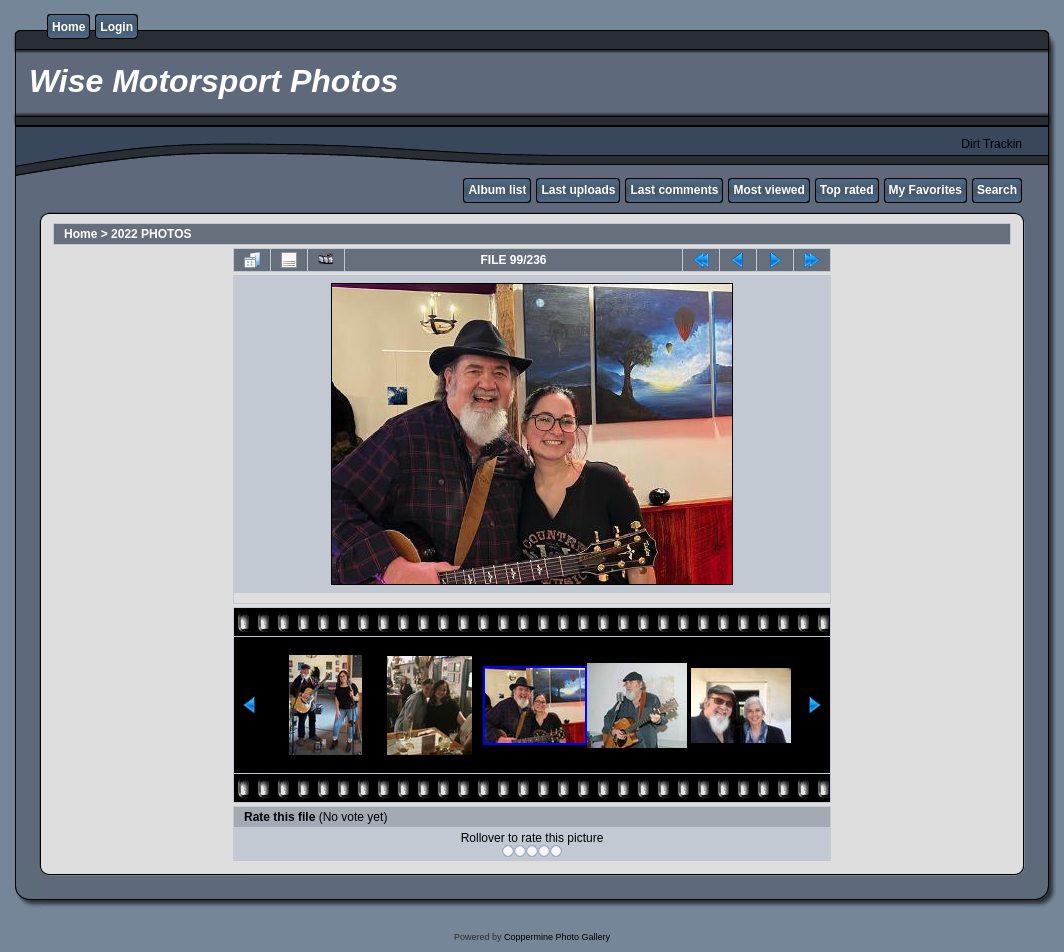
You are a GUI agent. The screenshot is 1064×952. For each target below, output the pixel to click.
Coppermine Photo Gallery (557, 937)
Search (997, 190)
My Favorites (925, 190)
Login (116, 27)
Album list (497, 190)
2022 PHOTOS (151, 234)
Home (68, 27)
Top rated (847, 190)
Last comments (674, 190)
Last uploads (578, 190)
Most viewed (768, 190)
